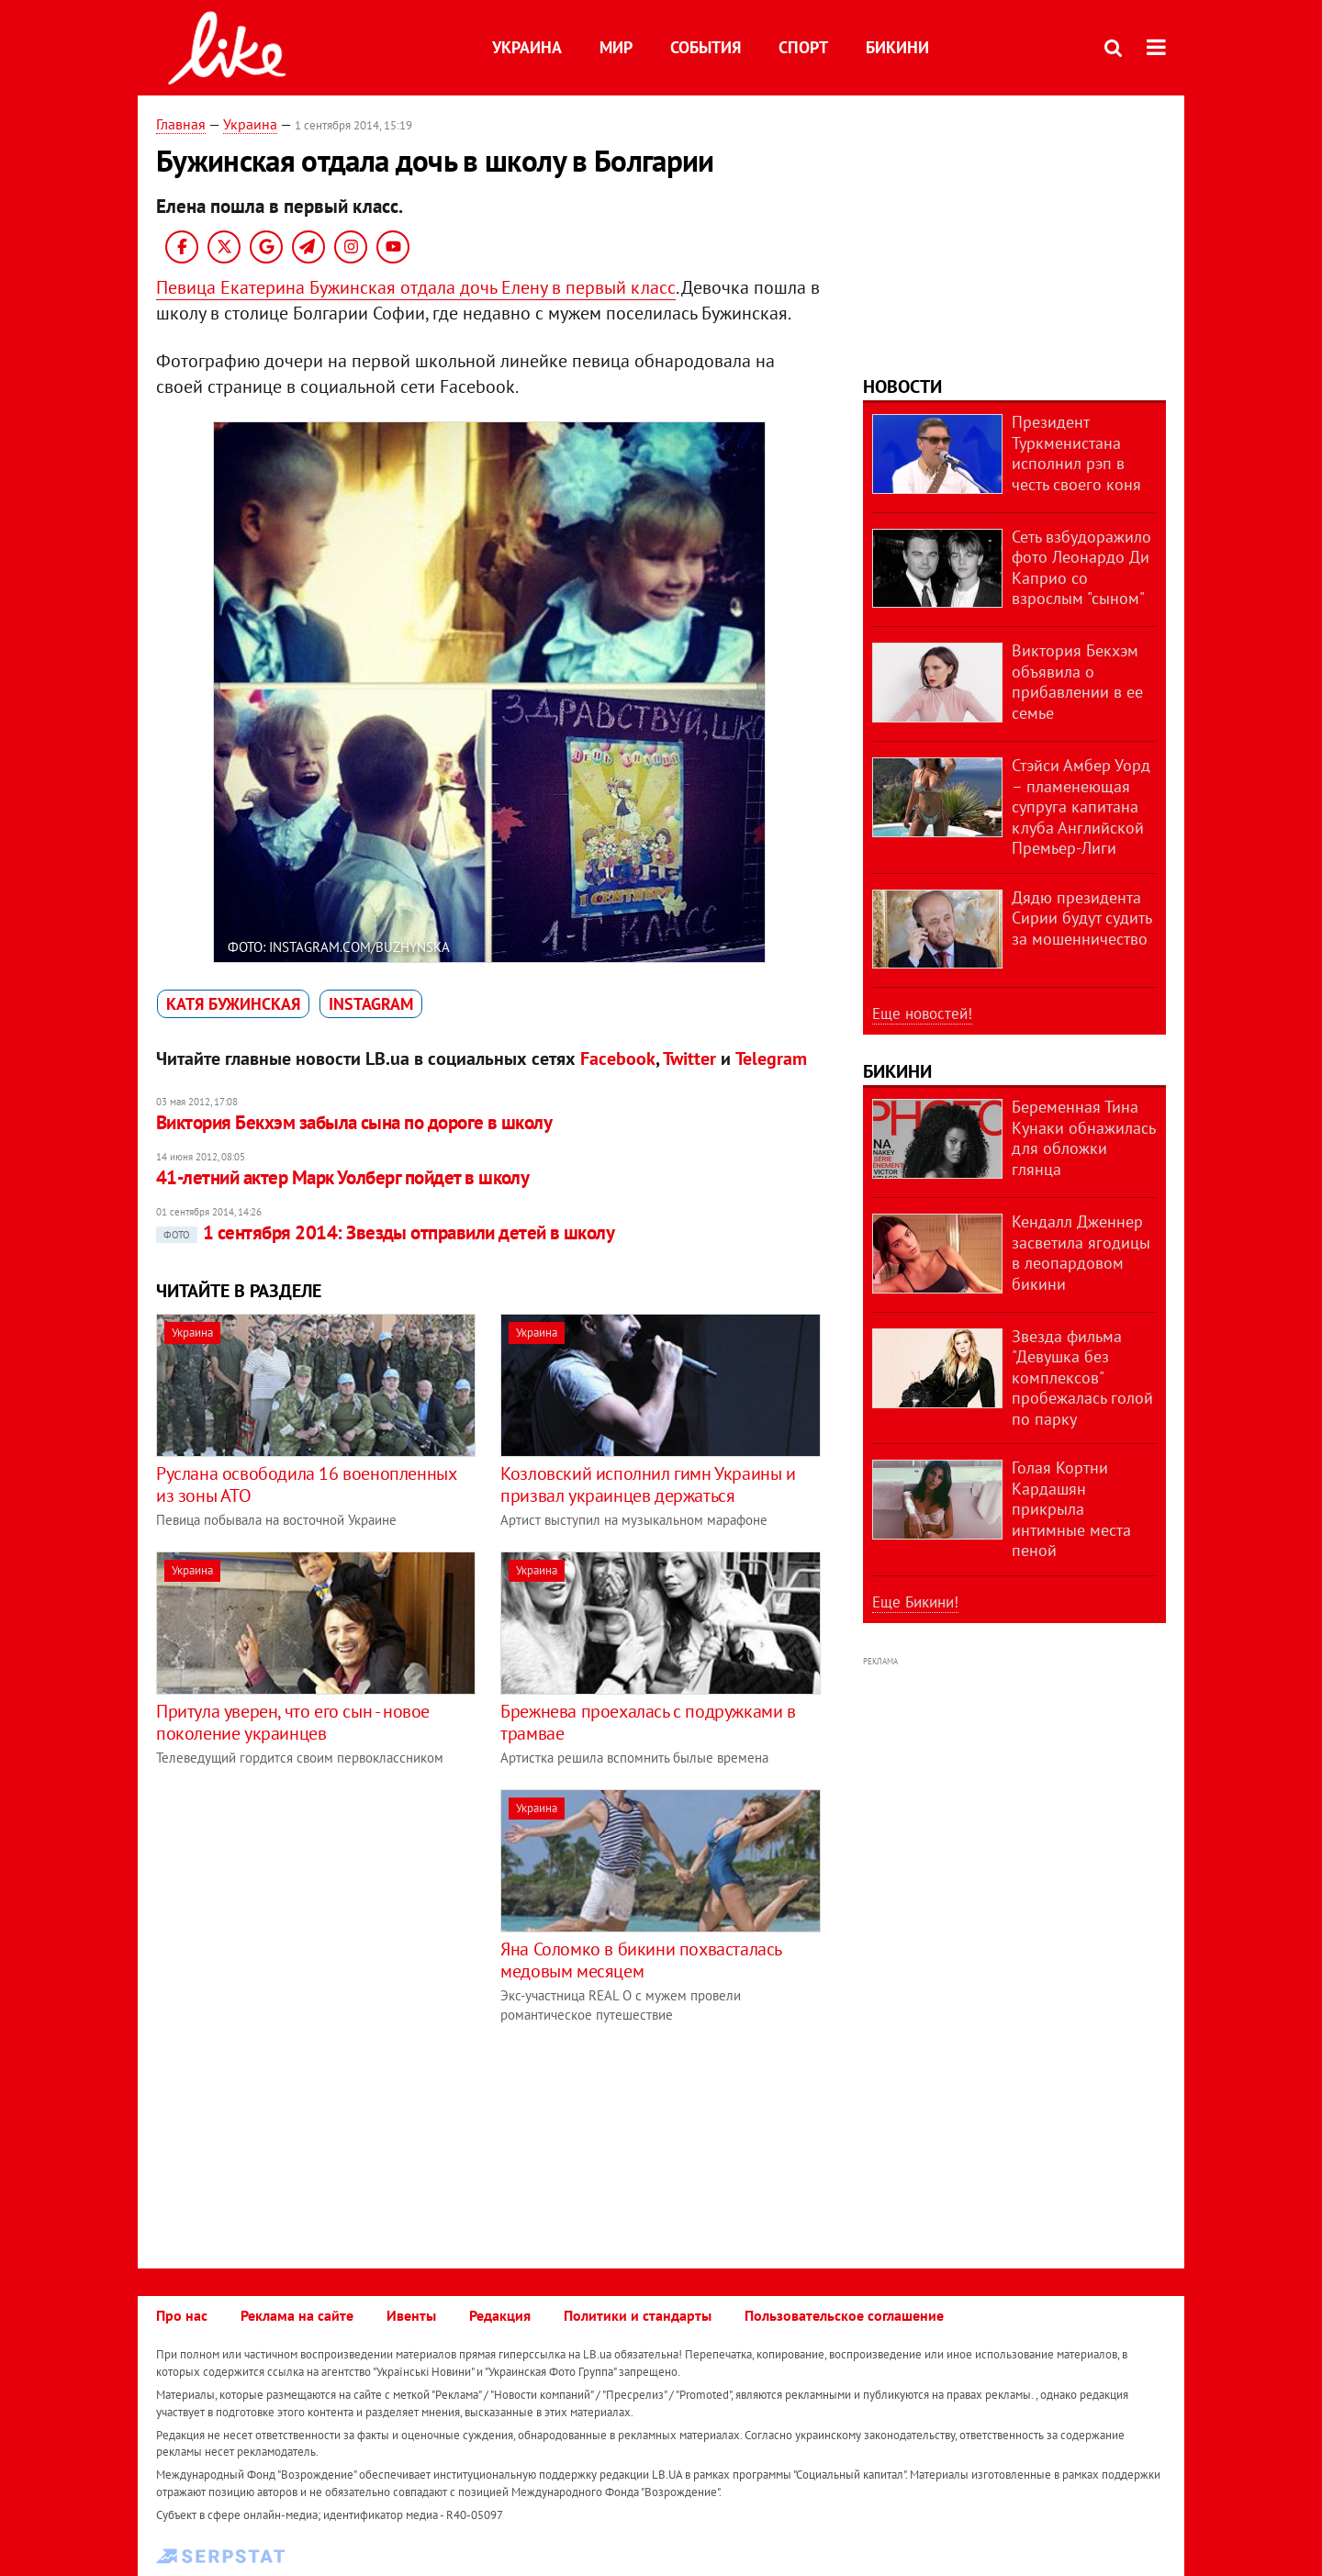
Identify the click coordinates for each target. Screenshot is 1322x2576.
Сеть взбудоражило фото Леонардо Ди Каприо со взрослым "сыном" (1081, 568)
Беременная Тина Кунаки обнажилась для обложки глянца (1083, 1138)
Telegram (771, 1058)
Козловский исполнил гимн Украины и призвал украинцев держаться (647, 1484)
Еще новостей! (922, 1013)
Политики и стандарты (637, 2315)
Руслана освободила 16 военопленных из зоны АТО (305, 1484)
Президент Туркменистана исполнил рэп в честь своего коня (1076, 453)
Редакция (500, 2315)
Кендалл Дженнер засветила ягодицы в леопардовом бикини (1081, 1252)
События (705, 47)
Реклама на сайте (297, 2315)
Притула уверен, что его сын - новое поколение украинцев (293, 1722)
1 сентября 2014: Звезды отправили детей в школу (385, 1232)
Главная (181, 124)
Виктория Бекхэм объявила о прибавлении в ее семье (1077, 681)
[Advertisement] (310, 1917)
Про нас (181, 2315)
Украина (527, 47)
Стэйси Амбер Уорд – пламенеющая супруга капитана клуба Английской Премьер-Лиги (1081, 806)
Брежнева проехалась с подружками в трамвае (647, 1722)
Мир (616, 47)
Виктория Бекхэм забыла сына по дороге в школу (354, 1122)
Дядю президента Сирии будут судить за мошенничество (1081, 918)
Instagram (371, 1003)
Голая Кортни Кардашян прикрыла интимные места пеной (1071, 1509)
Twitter (689, 1058)
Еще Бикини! (915, 1602)
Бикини (897, 47)
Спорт (803, 47)
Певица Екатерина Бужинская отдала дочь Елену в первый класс (416, 287)
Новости (902, 386)
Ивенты (411, 2315)
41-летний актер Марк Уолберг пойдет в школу (342, 1177)
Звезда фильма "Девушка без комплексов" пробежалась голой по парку (1082, 1377)
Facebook (617, 1058)
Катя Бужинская (233, 1003)
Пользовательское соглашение (844, 2315)
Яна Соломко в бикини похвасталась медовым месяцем (640, 1960)
